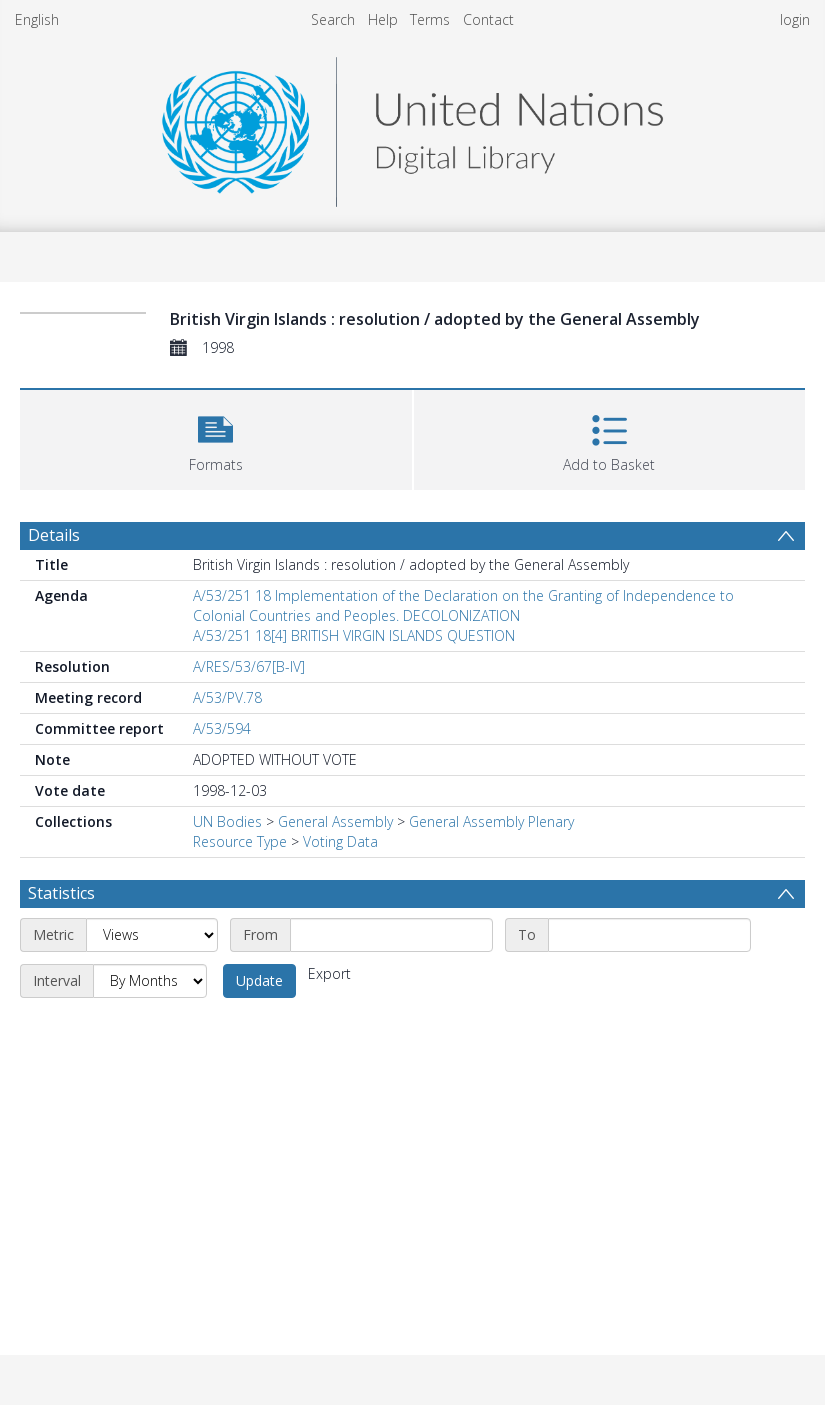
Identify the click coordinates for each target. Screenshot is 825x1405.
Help (383, 19)
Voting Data (340, 841)
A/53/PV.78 (227, 697)
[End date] (649, 935)
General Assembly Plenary (491, 821)
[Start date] (391, 935)
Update (259, 980)
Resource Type (240, 841)
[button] (216, 437)
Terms (430, 19)
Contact (488, 19)
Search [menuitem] (333, 19)
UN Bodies (227, 821)
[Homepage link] (412, 126)
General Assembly (335, 821)
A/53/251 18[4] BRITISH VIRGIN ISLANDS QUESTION (354, 635)
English (37, 19)
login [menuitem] (795, 19)
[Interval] (150, 981)
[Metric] (152, 935)
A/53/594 (222, 728)
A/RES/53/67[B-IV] (249, 666)
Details (54, 535)
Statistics (61, 893)
